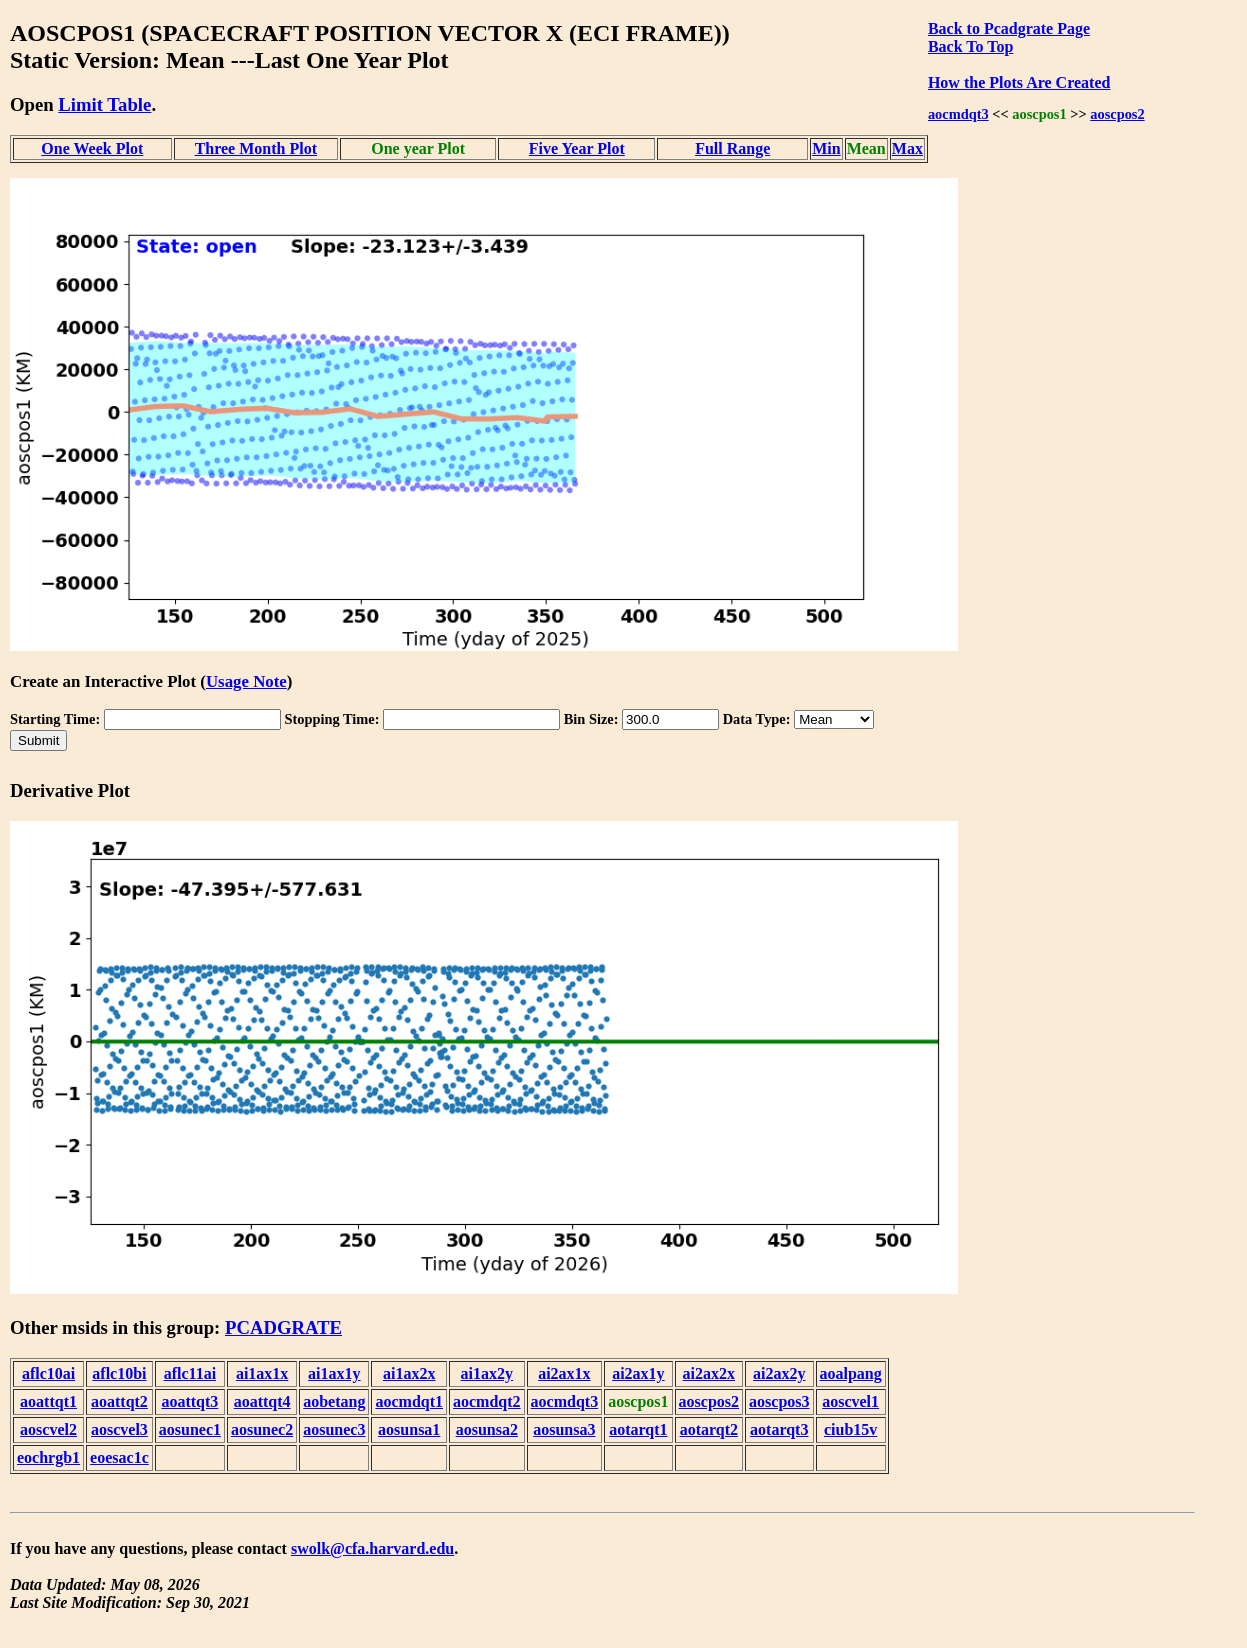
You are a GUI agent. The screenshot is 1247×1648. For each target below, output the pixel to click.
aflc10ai (48, 1373)
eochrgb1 (48, 1457)
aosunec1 (190, 1429)
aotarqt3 (779, 1429)
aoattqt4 (262, 1401)
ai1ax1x (262, 1373)
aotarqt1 (638, 1429)
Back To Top (970, 46)
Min (826, 148)
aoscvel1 (850, 1401)
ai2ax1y (638, 1373)
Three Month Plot (256, 148)
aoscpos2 (1117, 114)
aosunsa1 (409, 1429)
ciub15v (850, 1429)
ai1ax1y (334, 1373)
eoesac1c (119, 1457)
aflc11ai (190, 1373)
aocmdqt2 (487, 1401)
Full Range (732, 148)
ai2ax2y (779, 1373)
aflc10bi (119, 1373)
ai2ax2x (709, 1373)
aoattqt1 (48, 1401)
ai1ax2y (487, 1373)
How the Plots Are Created (1019, 82)
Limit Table (104, 104)
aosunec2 (262, 1429)
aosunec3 (334, 1429)
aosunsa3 (564, 1429)
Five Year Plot (577, 148)
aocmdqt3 (958, 114)
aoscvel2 (48, 1429)
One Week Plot (92, 148)
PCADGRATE (283, 1327)
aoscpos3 (779, 1401)
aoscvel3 (119, 1429)
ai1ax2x (409, 1373)
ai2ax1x (564, 1373)
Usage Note (246, 681)
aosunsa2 (487, 1429)
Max (907, 148)
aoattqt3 (189, 1401)
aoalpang (851, 1373)
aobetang (334, 1401)
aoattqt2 (119, 1401)
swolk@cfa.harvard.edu (372, 1548)
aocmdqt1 (409, 1401)
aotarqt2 (709, 1429)
